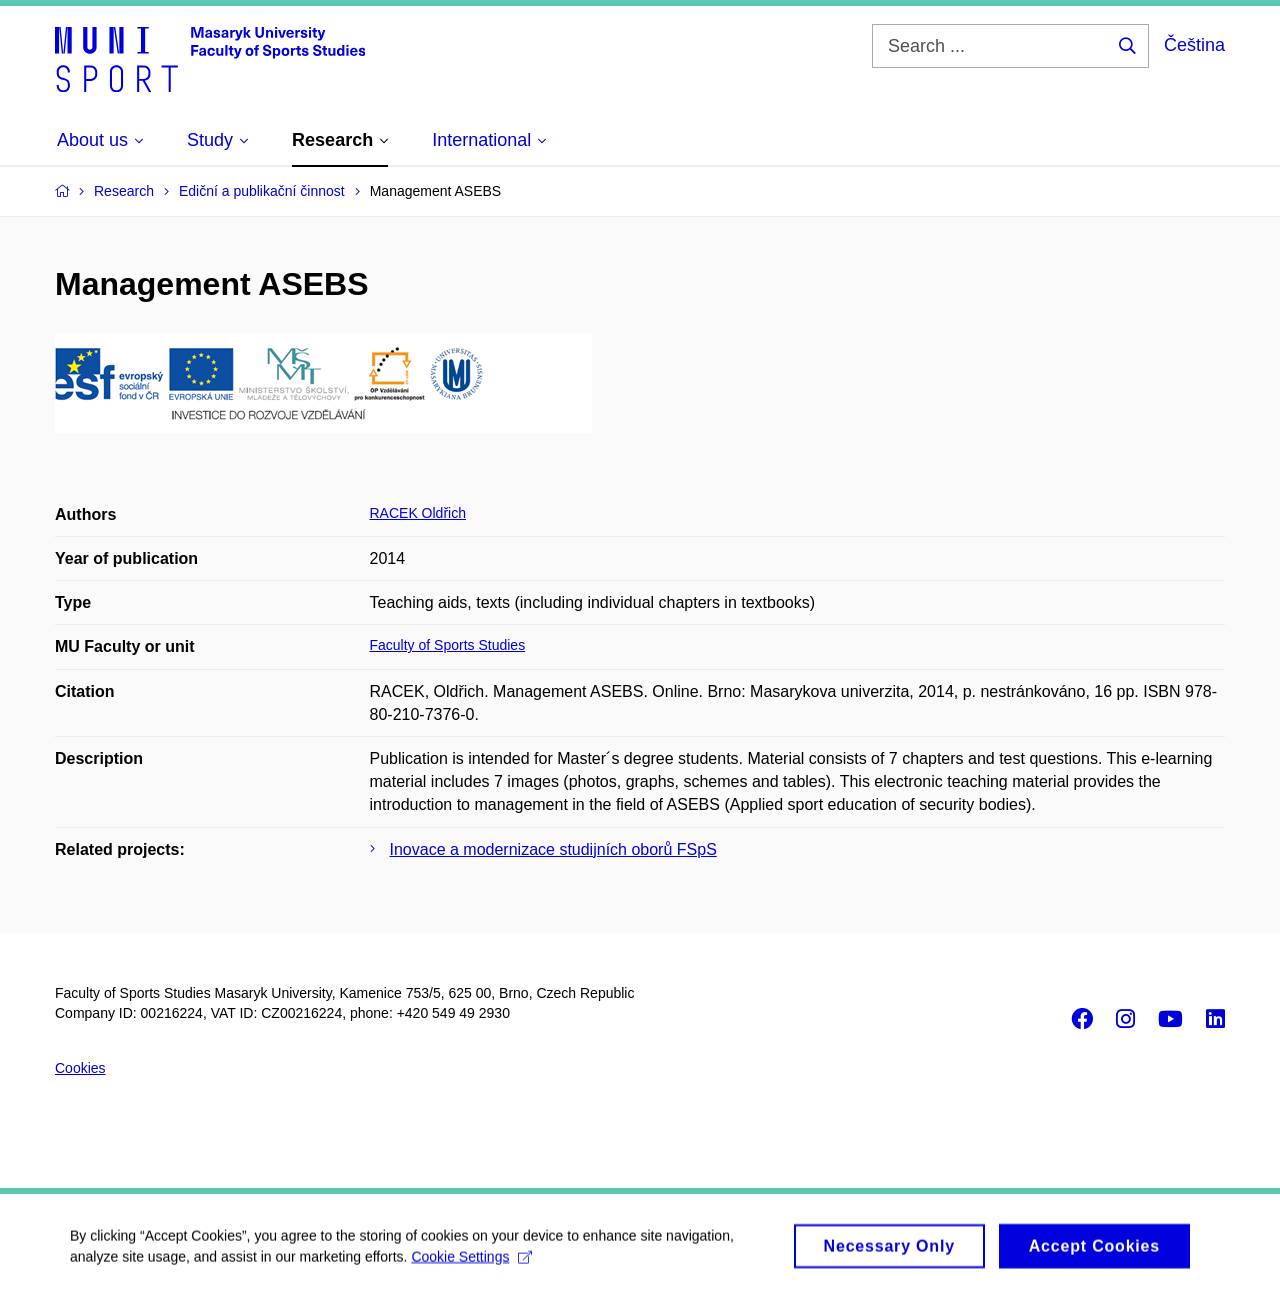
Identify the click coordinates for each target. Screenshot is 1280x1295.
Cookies (80, 1068)
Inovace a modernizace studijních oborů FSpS (553, 849)
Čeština (1194, 45)
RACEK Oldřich (418, 513)
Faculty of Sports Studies (448, 645)
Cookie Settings (471, 1263)
